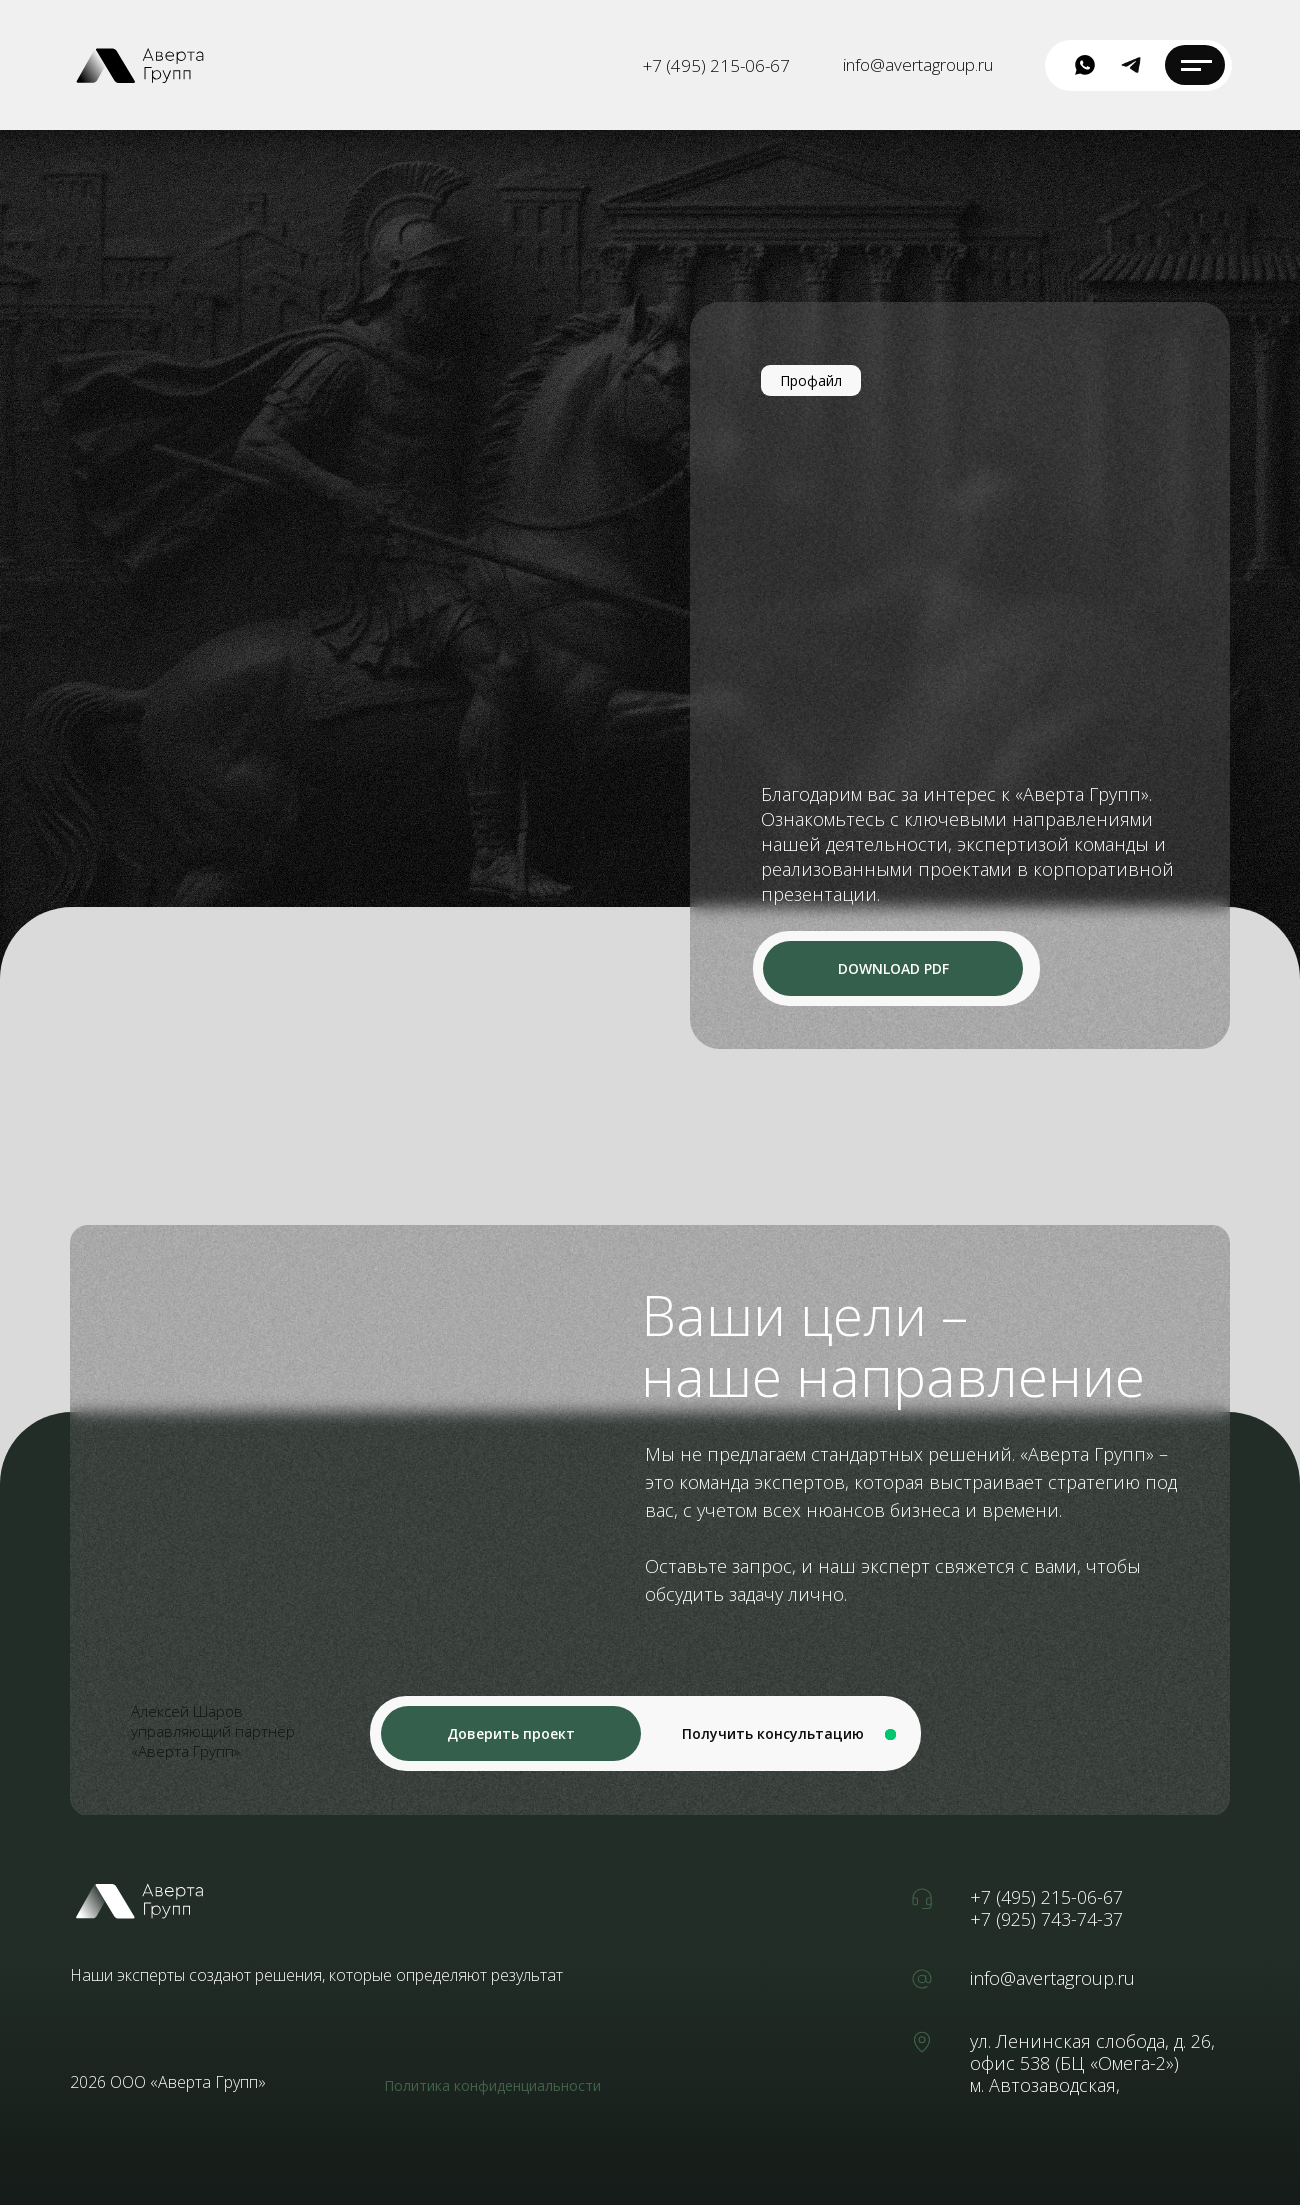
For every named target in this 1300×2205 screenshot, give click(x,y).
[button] (511, 1733)
